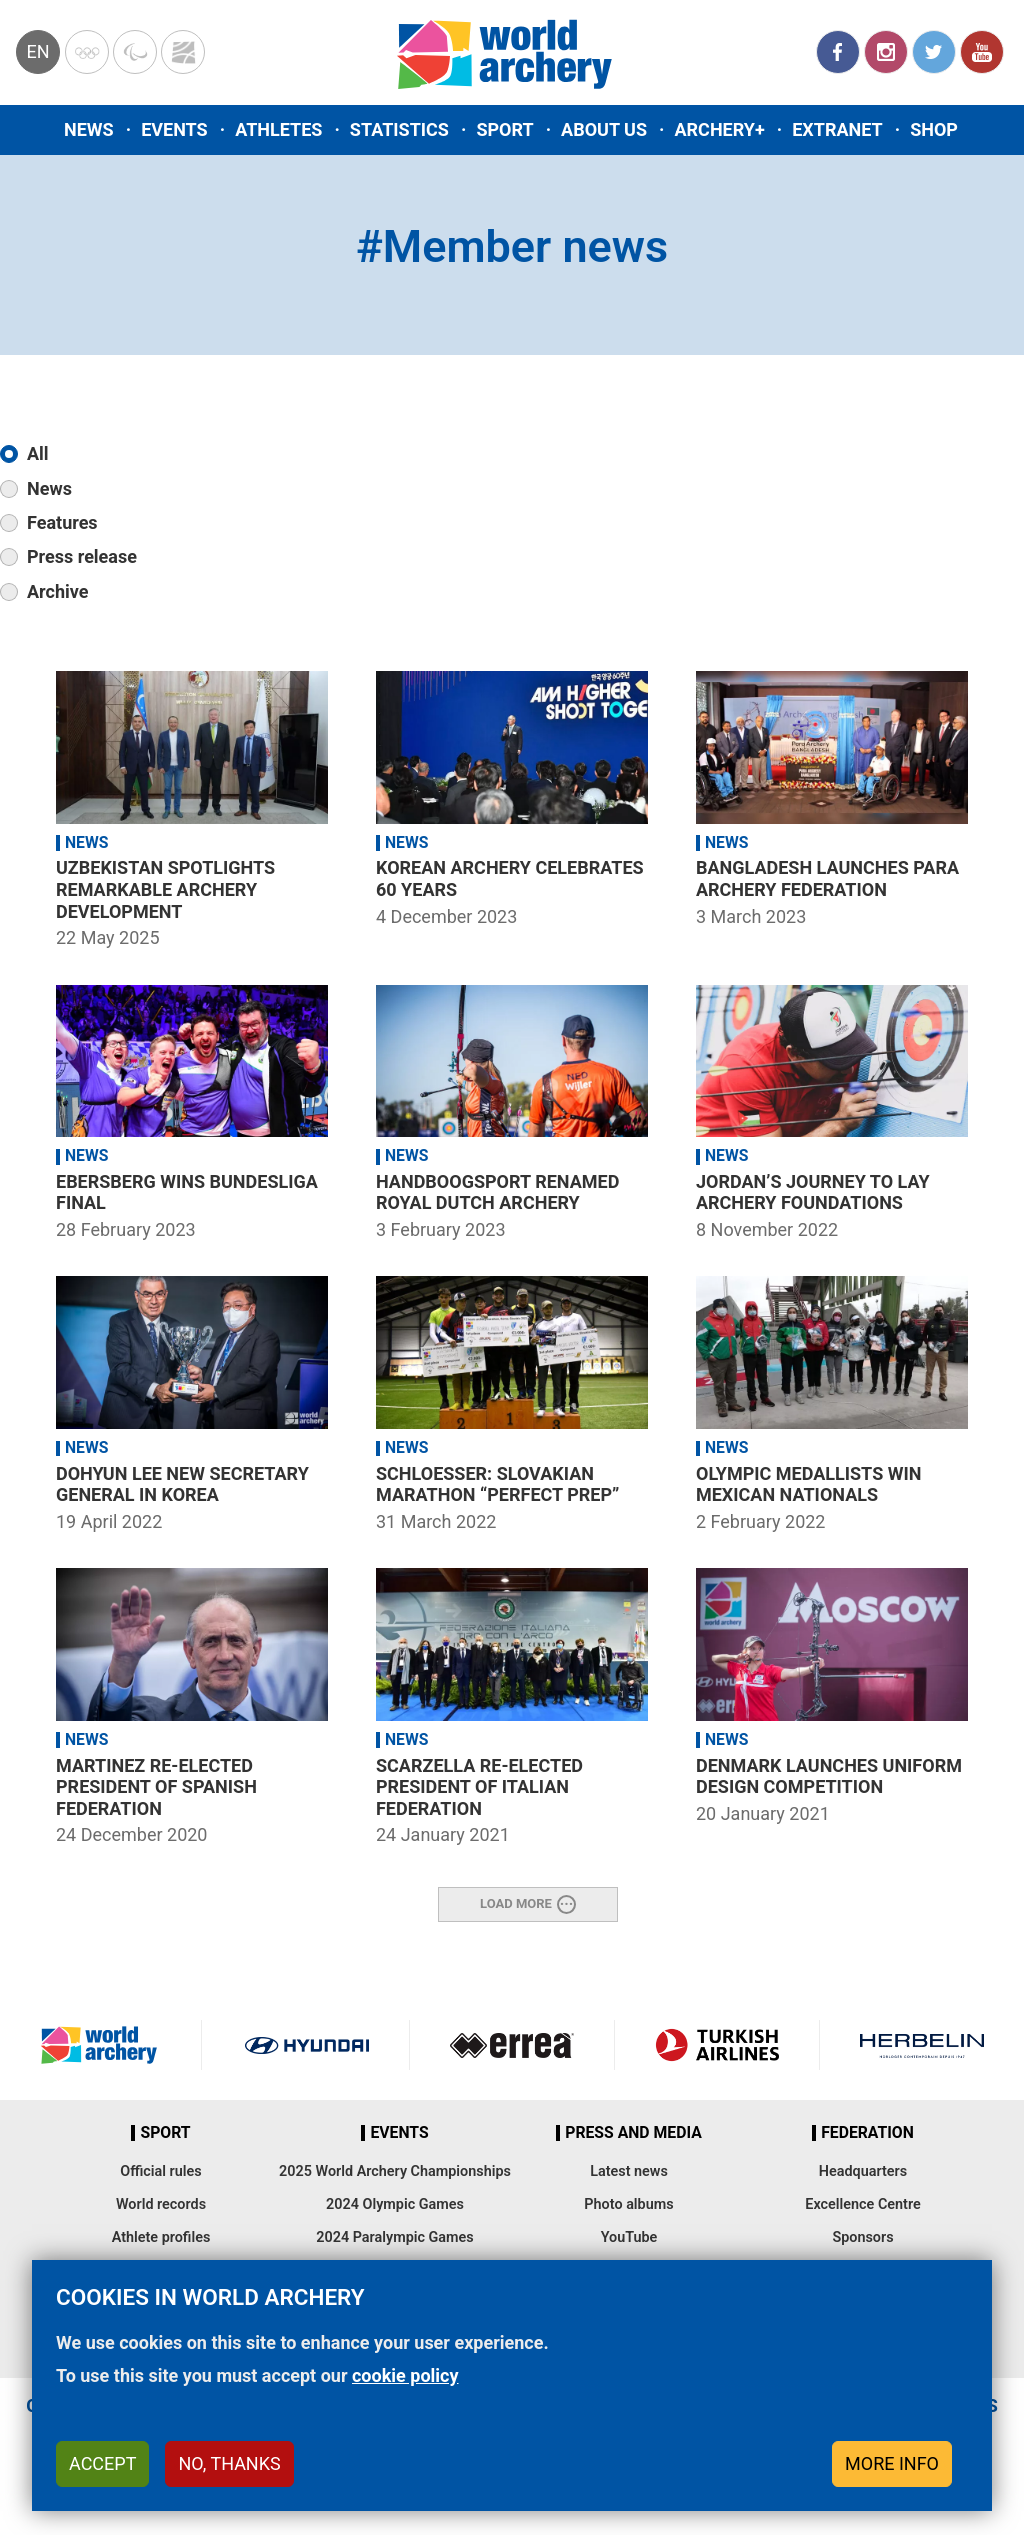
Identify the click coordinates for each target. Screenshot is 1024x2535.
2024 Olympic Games (395, 2204)
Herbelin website (922, 2045)
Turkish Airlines (717, 2045)
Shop (934, 129)
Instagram (886, 52)
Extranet (837, 129)
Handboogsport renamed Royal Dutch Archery (497, 1192)
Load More (516, 1903)
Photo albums (628, 2204)
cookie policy (405, 2375)
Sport (504, 129)
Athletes (278, 129)
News (89, 129)
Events (174, 129)
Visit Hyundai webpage (307, 2045)
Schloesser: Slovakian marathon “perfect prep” (497, 1484)
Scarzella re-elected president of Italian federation (479, 1787)
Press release (82, 556)
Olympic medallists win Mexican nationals (808, 1484)
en (37, 51)
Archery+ (719, 129)
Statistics (399, 129)
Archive (57, 591)
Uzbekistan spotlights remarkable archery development (165, 889)
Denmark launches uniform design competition (829, 1776)
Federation (867, 2133)
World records (161, 2204)
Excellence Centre (862, 2204)
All (38, 453)
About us (604, 129)
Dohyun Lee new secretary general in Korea (182, 1484)
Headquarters (863, 2171)
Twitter (934, 52)
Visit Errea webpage (512, 2045)
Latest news (629, 2171)
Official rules (160, 2171)
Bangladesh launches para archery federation (827, 878)
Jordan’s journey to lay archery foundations (813, 1192)
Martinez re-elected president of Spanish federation (156, 1787)
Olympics (87, 52)
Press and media (633, 2133)
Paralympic (135, 52)
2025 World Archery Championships (395, 2171)
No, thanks (229, 2463)
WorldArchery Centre (183, 52)
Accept (102, 2463)
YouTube (982, 52)
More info (892, 2463)
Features (62, 522)
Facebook (838, 52)
